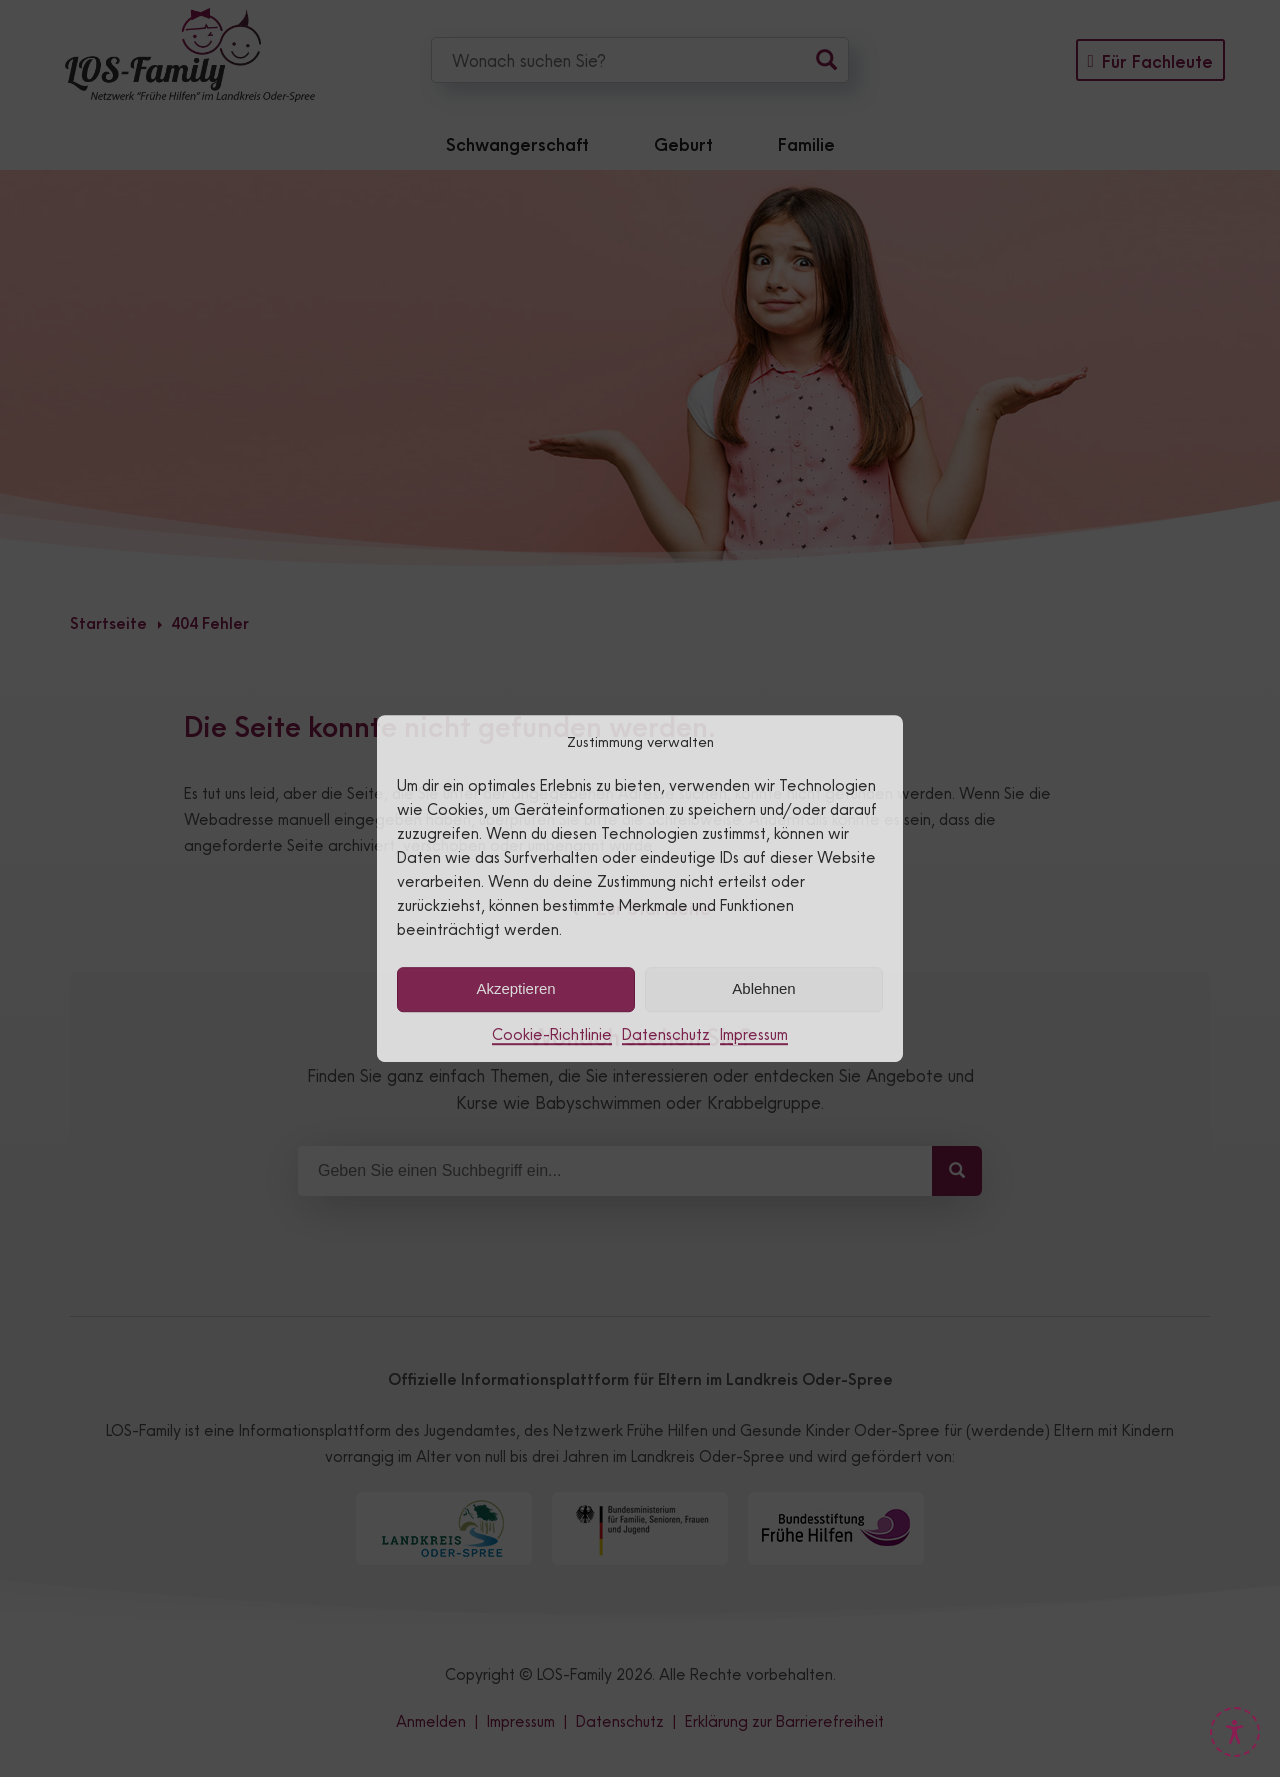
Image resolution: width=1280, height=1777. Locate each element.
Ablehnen (763, 988)
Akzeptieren (515, 988)
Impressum (754, 1034)
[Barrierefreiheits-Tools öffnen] (1235, 1732)
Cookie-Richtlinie (552, 1034)
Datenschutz (666, 1034)
